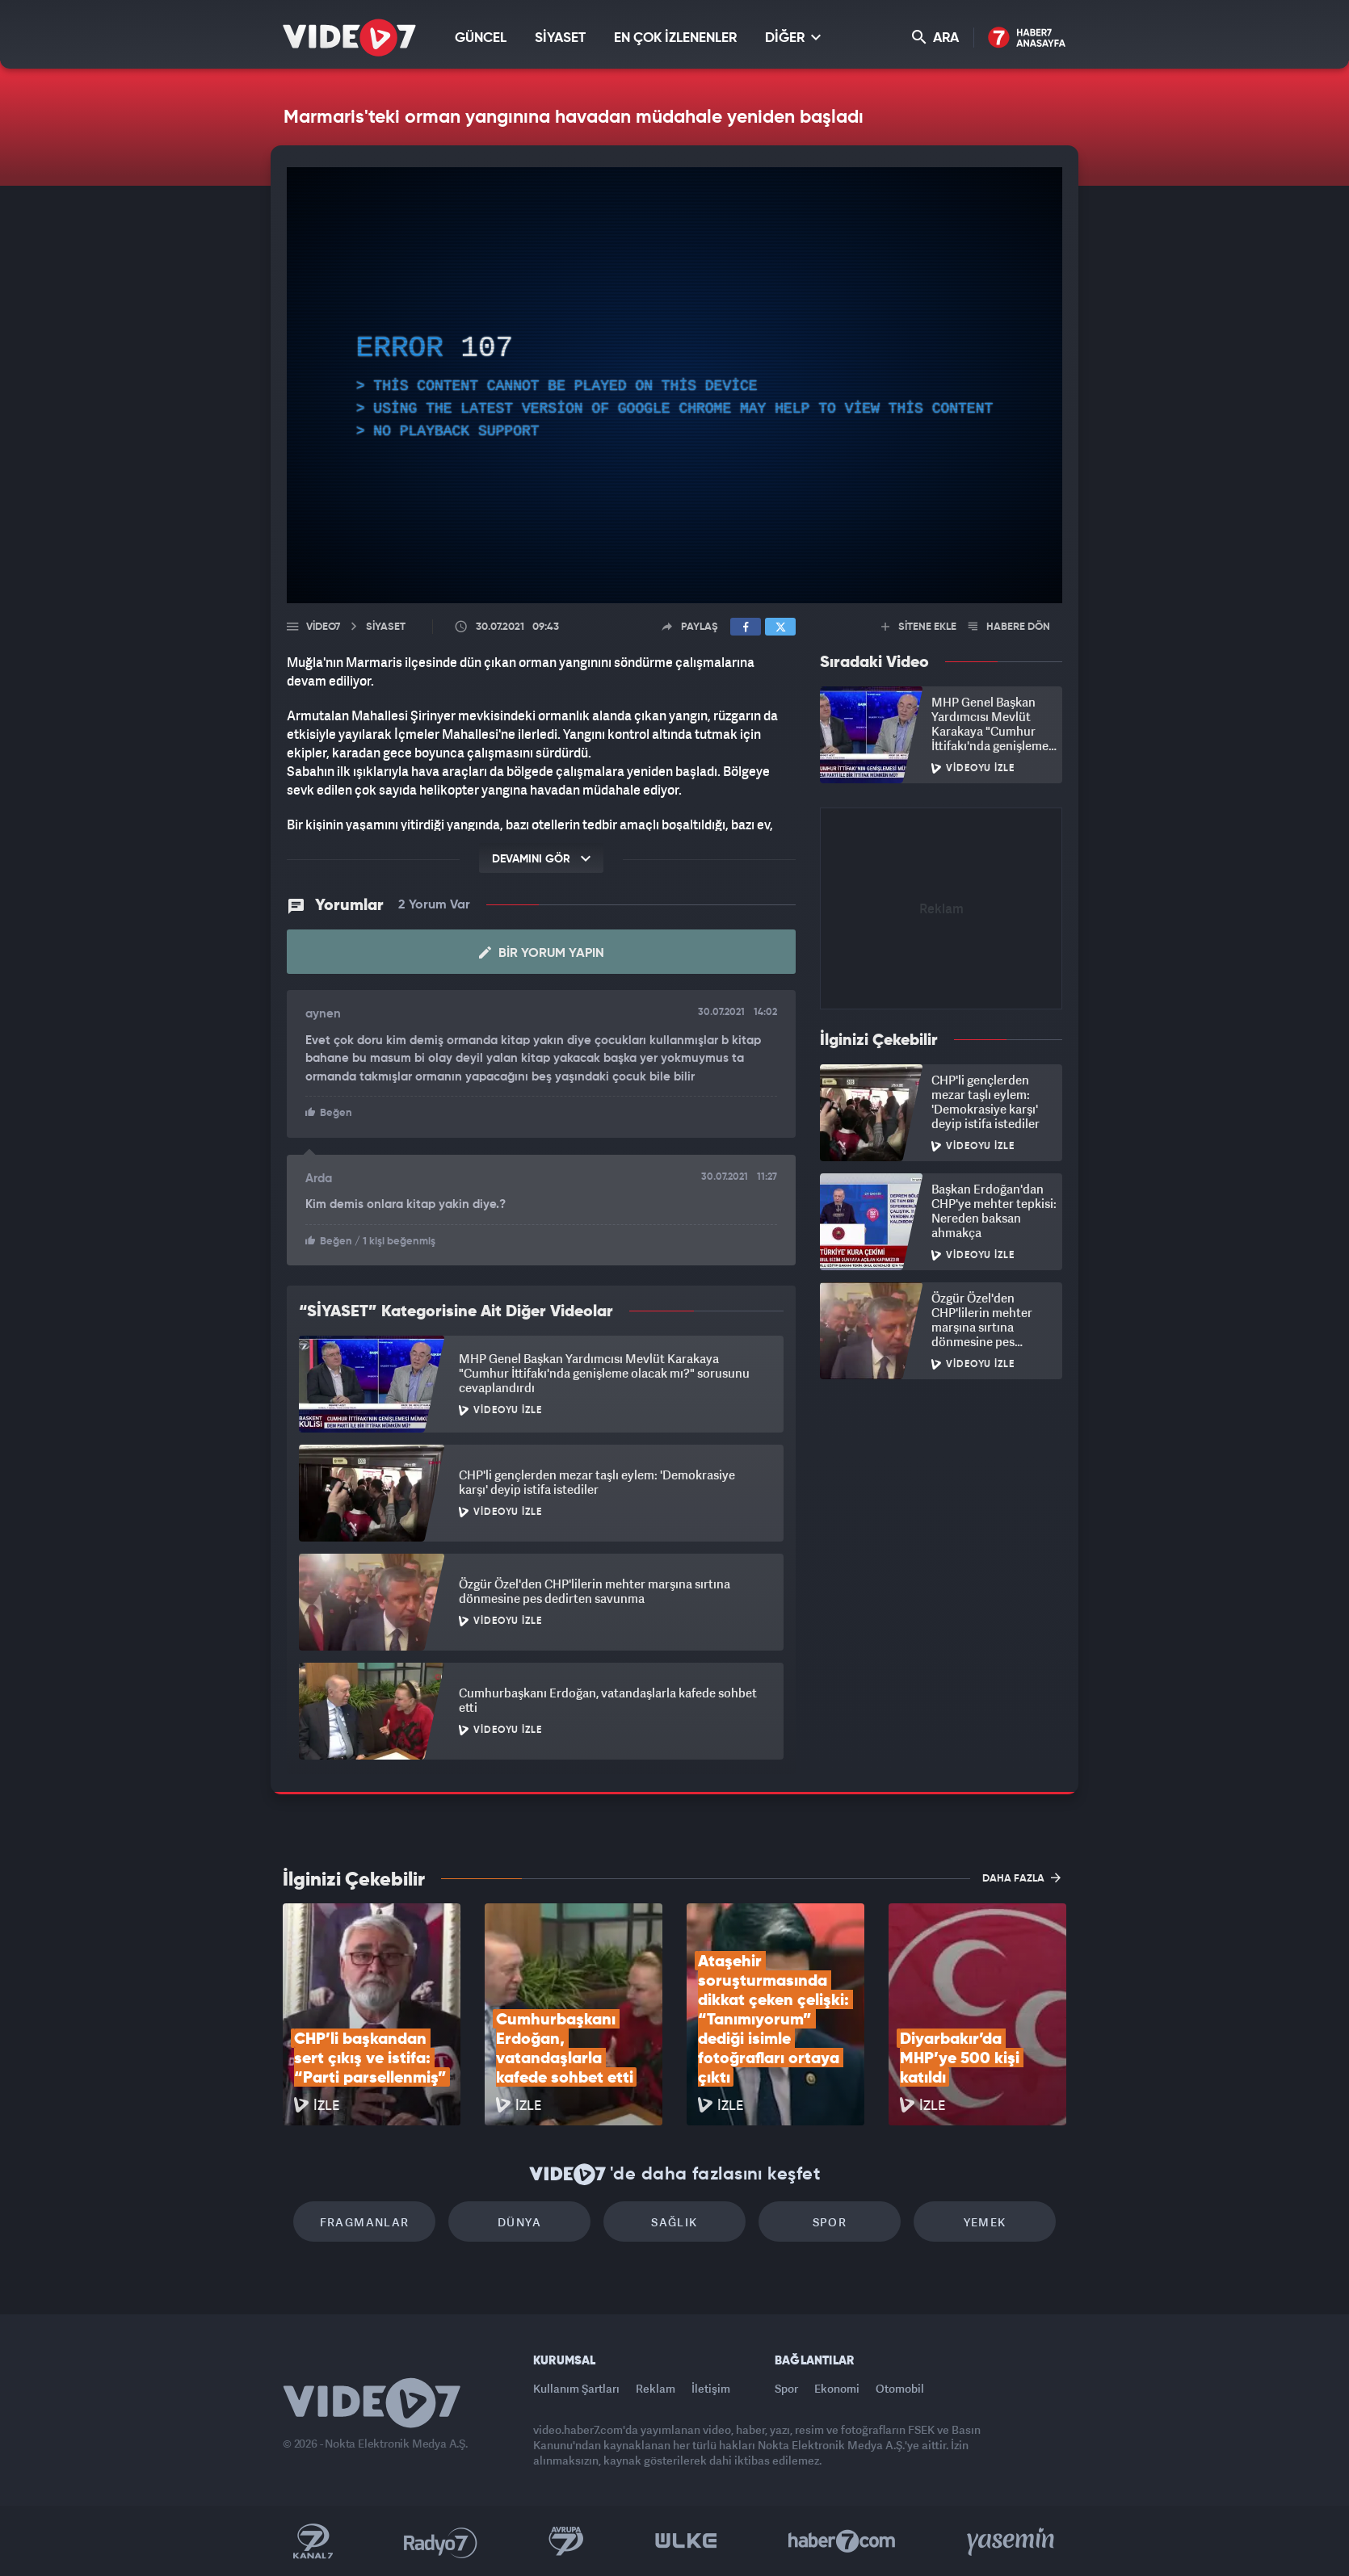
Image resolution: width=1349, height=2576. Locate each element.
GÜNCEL (480, 38)
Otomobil (900, 2388)
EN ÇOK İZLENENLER (675, 38)
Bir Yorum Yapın (541, 953)
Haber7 (842, 2541)
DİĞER (793, 37)
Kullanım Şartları (576, 2388)
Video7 (323, 627)
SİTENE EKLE (918, 627)
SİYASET (560, 38)
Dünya (519, 2222)
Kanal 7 (312, 2541)
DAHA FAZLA (1021, 1877)
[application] (674, 385)
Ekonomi (836, 2388)
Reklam (655, 2388)
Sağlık (674, 2222)
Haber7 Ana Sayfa (1027, 38)
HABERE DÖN (1009, 627)
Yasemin (1012, 2541)
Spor (830, 2222)
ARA (935, 37)
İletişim (710, 2388)
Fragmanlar (365, 2222)
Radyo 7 (440, 2541)
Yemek (985, 2222)
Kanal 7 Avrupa (566, 2541)
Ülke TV (686, 2541)
